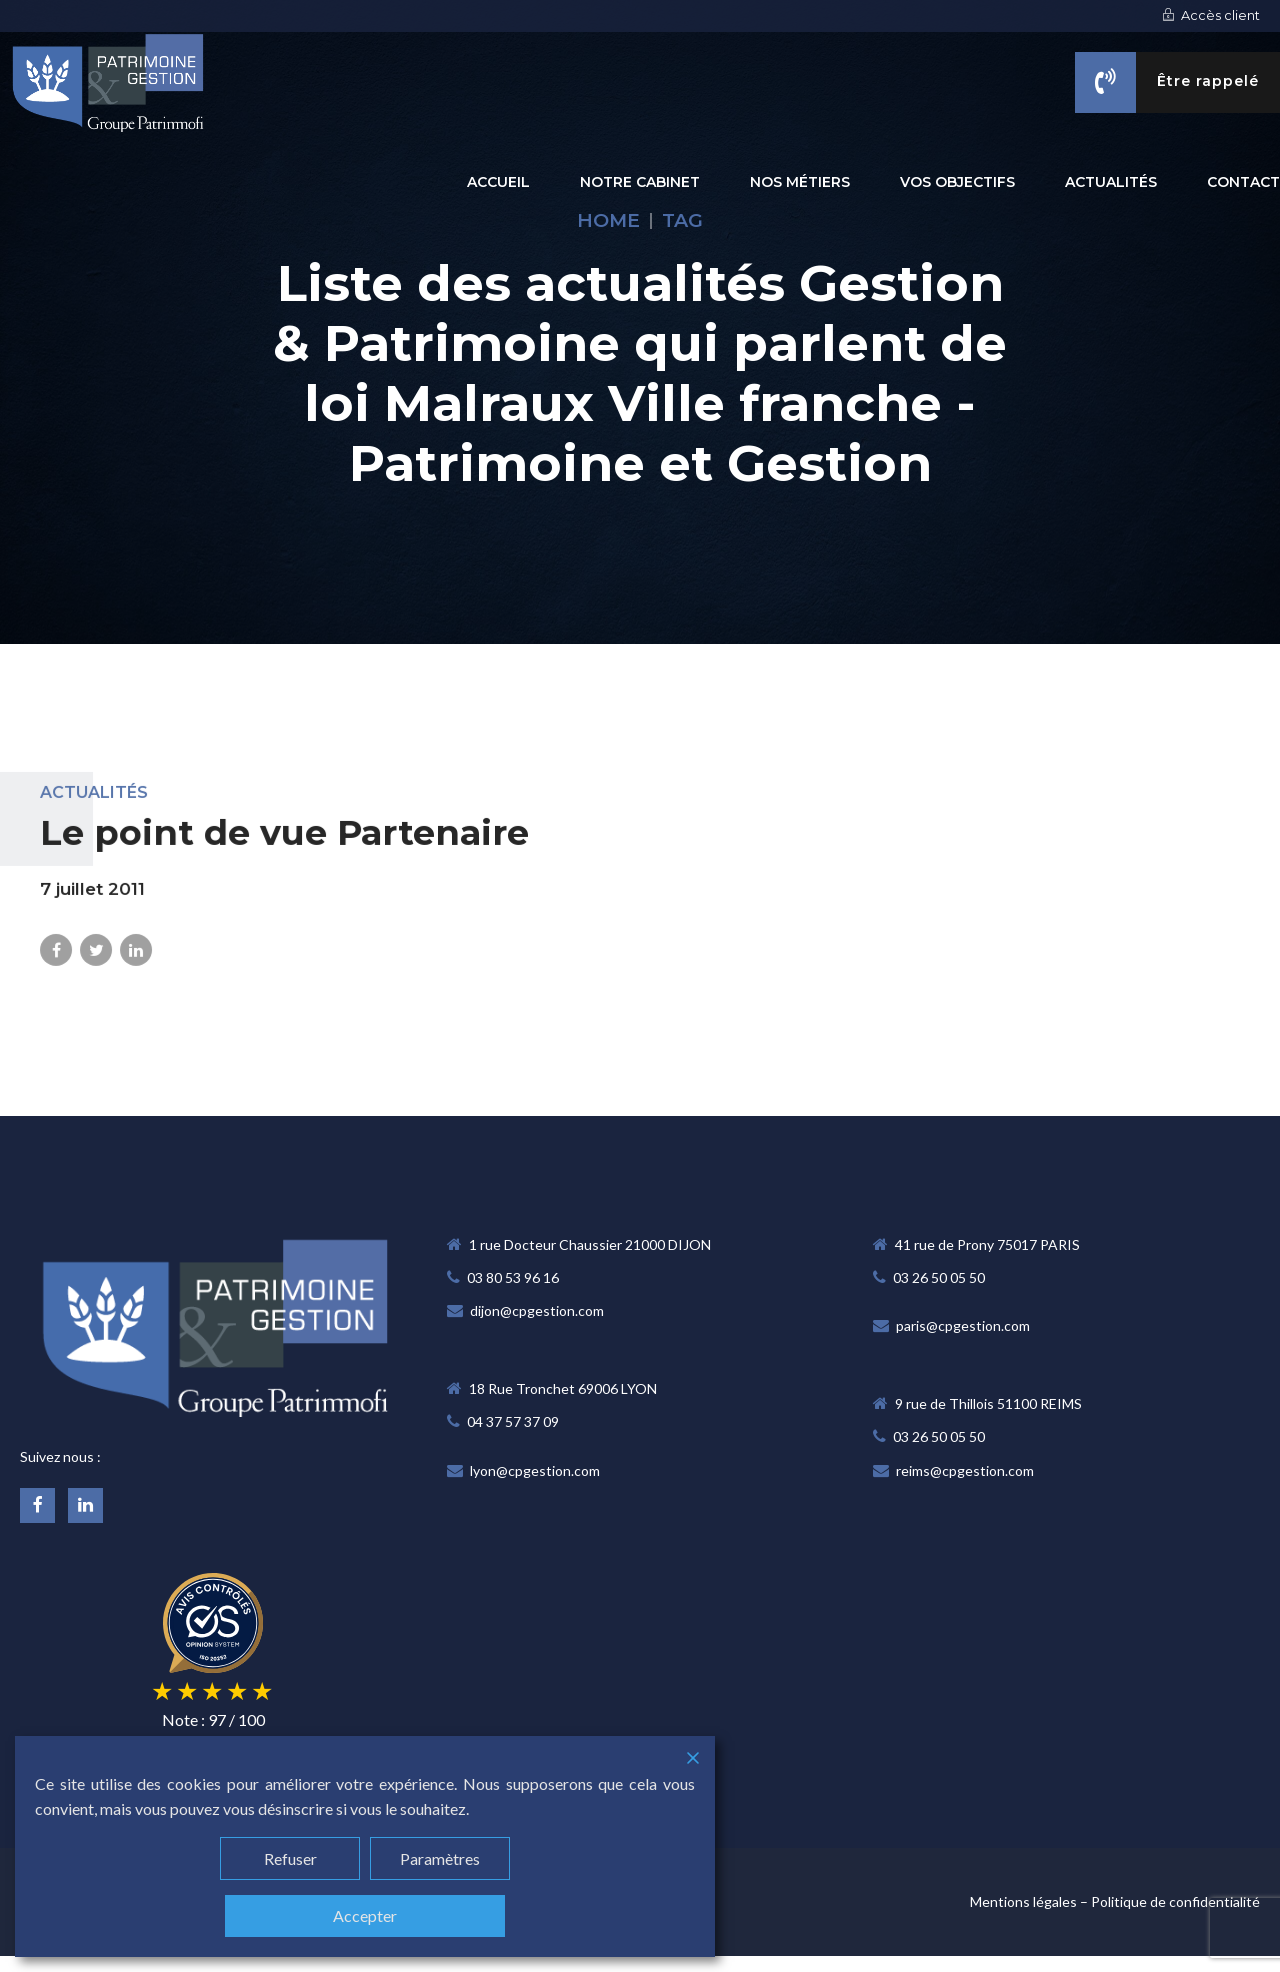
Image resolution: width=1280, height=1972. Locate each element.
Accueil (498, 182)
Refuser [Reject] (290, 1858)
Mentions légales (1023, 1901)
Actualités (94, 810)
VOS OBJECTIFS (957, 182)
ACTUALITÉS (1111, 182)
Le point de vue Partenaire (284, 850)
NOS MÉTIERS (800, 182)
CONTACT (1243, 182)
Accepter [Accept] (365, 1915)
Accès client (1211, 15)
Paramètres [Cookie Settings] (440, 1858)
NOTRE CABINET (640, 182)
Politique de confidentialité (1175, 1901)
